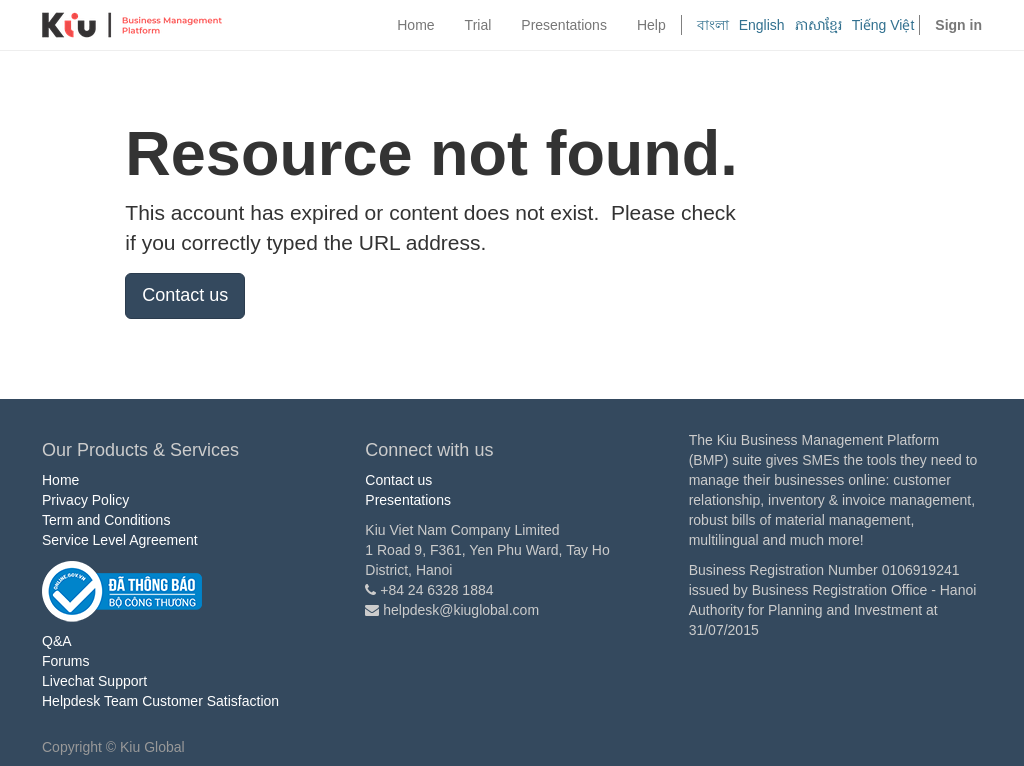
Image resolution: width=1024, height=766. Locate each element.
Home (60, 480)
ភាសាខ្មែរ (818, 25)
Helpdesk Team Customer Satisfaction (160, 701)
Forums (65, 661)
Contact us (185, 295)
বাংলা (713, 25)
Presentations (408, 500)
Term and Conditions (106, 520)
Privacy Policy (85, 500)
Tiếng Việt (883, 25)
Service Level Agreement (120, 540)
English (762, 25)
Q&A (57, 641)
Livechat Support (94, 681)
